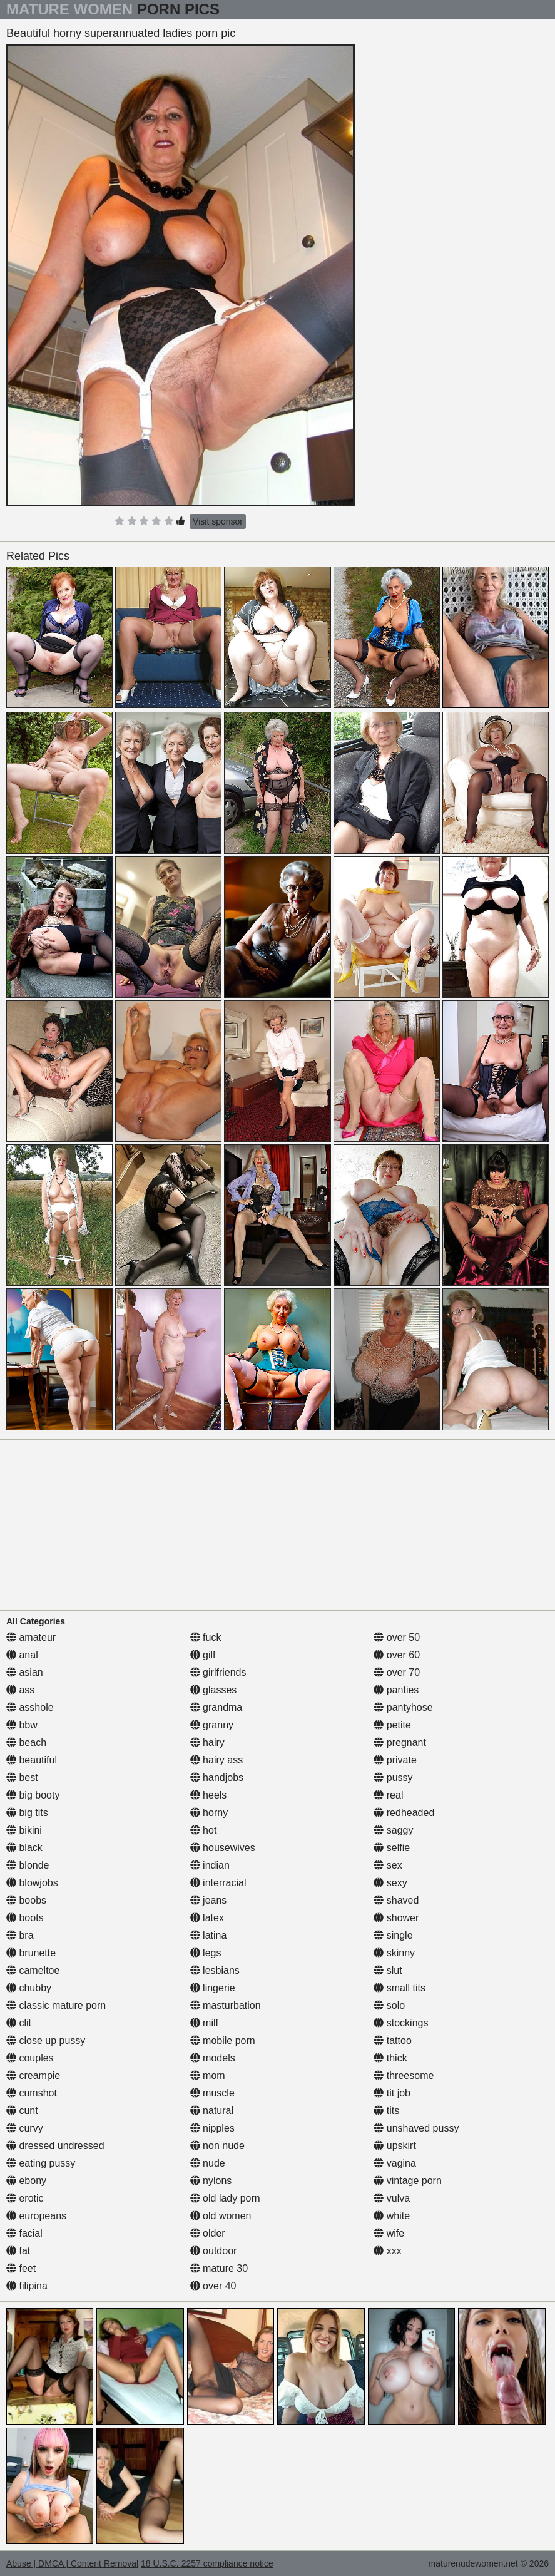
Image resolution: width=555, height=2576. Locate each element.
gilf (203, 1655)
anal (22, 1655)
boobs (26, 1900)
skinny (394, 1952)
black (24, 1847)
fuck (205, 1637)
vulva (392, 2198)
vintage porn (408, 2180)
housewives (222, 1847)
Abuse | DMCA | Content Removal (72, 2563)
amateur (31, 1637)
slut (388, 1970)
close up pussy (45, 2040)
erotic (25, 2198)
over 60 (397, 1655)
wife (389, 2233)
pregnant (400, 1742)
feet (21, 2268)
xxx (387, 2250)
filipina (27, 2286)
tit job (392, 2093)
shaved (396, 1900)
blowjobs (32, 1882)
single (393, 1935)
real (388, 1795)
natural (211, 2110)
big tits (27, 1812)
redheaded (404, 1812)
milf (204, 2023)
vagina (395, 2163)
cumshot (31, 2093)
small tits (399, 1988)
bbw (22, 1725)
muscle (212, 2093)
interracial (218, 1882)
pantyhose (403, 1707)
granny (211, 1725)
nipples (212, 2128)
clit (18, 2023)
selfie (392, 1847)
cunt (22, 2110)
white (392, 2215)
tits (386, 2110)
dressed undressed (55, 2145)
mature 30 (219, 2268)
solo (389, 2005)
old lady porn (225, 2198)
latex (207, 1917)
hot (203, 1830)
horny (209, 1812)
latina (208, 1935)
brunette (31, 1952)
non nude (217, 2145)
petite (392, 1725)
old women (221, 2215)
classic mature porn (56, 2005)
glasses (213, 1690)
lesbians (215, 1970)
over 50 (397, 1637)
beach (26, 1742)
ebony (26, 2180)
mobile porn (222, 2040)
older (207, 2233)
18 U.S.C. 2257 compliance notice (207, 2563)
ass (20, 1690)
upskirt (395, 2145)
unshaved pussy (416, 2128)
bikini (24, 1830)
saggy (393, 1830)
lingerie (212, 1988)
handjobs (216, 1777)
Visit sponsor (218, 521)
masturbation (225, 2005)
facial (24, 2233)
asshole (30, 1707)
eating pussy (40, 2163)
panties (396, 1690)
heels (208, 1795)
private (395, 1760)
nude (207, 2163)
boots (25, 1917)
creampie (33, 2075)
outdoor (213, 2250)
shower (396, 1917)
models (212, 2058)
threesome (404, 2075)
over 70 (397, 1672)
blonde (27, 1865)
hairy (207, 1742)
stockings (401, 2023)
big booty (32, 1795)
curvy (24, 2128)
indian (210, 1865)
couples (30, 2058)
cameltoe (32, 1970)
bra (20, 1935)
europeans (36, 2215)
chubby (28, 1988)
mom (207, 2075)
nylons (211, 2180)
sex (388, 1865)
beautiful (31, 1760)
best (22, 1777)
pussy (393, 1777)
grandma (216, 1707)
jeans (208, 1900)
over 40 (213, 2286)
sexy (390, 1882)
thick (390, 2058)
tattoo (392, 2040)
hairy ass (216, 1760)
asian (24, 1672)
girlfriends (218, 1672)
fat (18, 2250)
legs (205, 1952)
